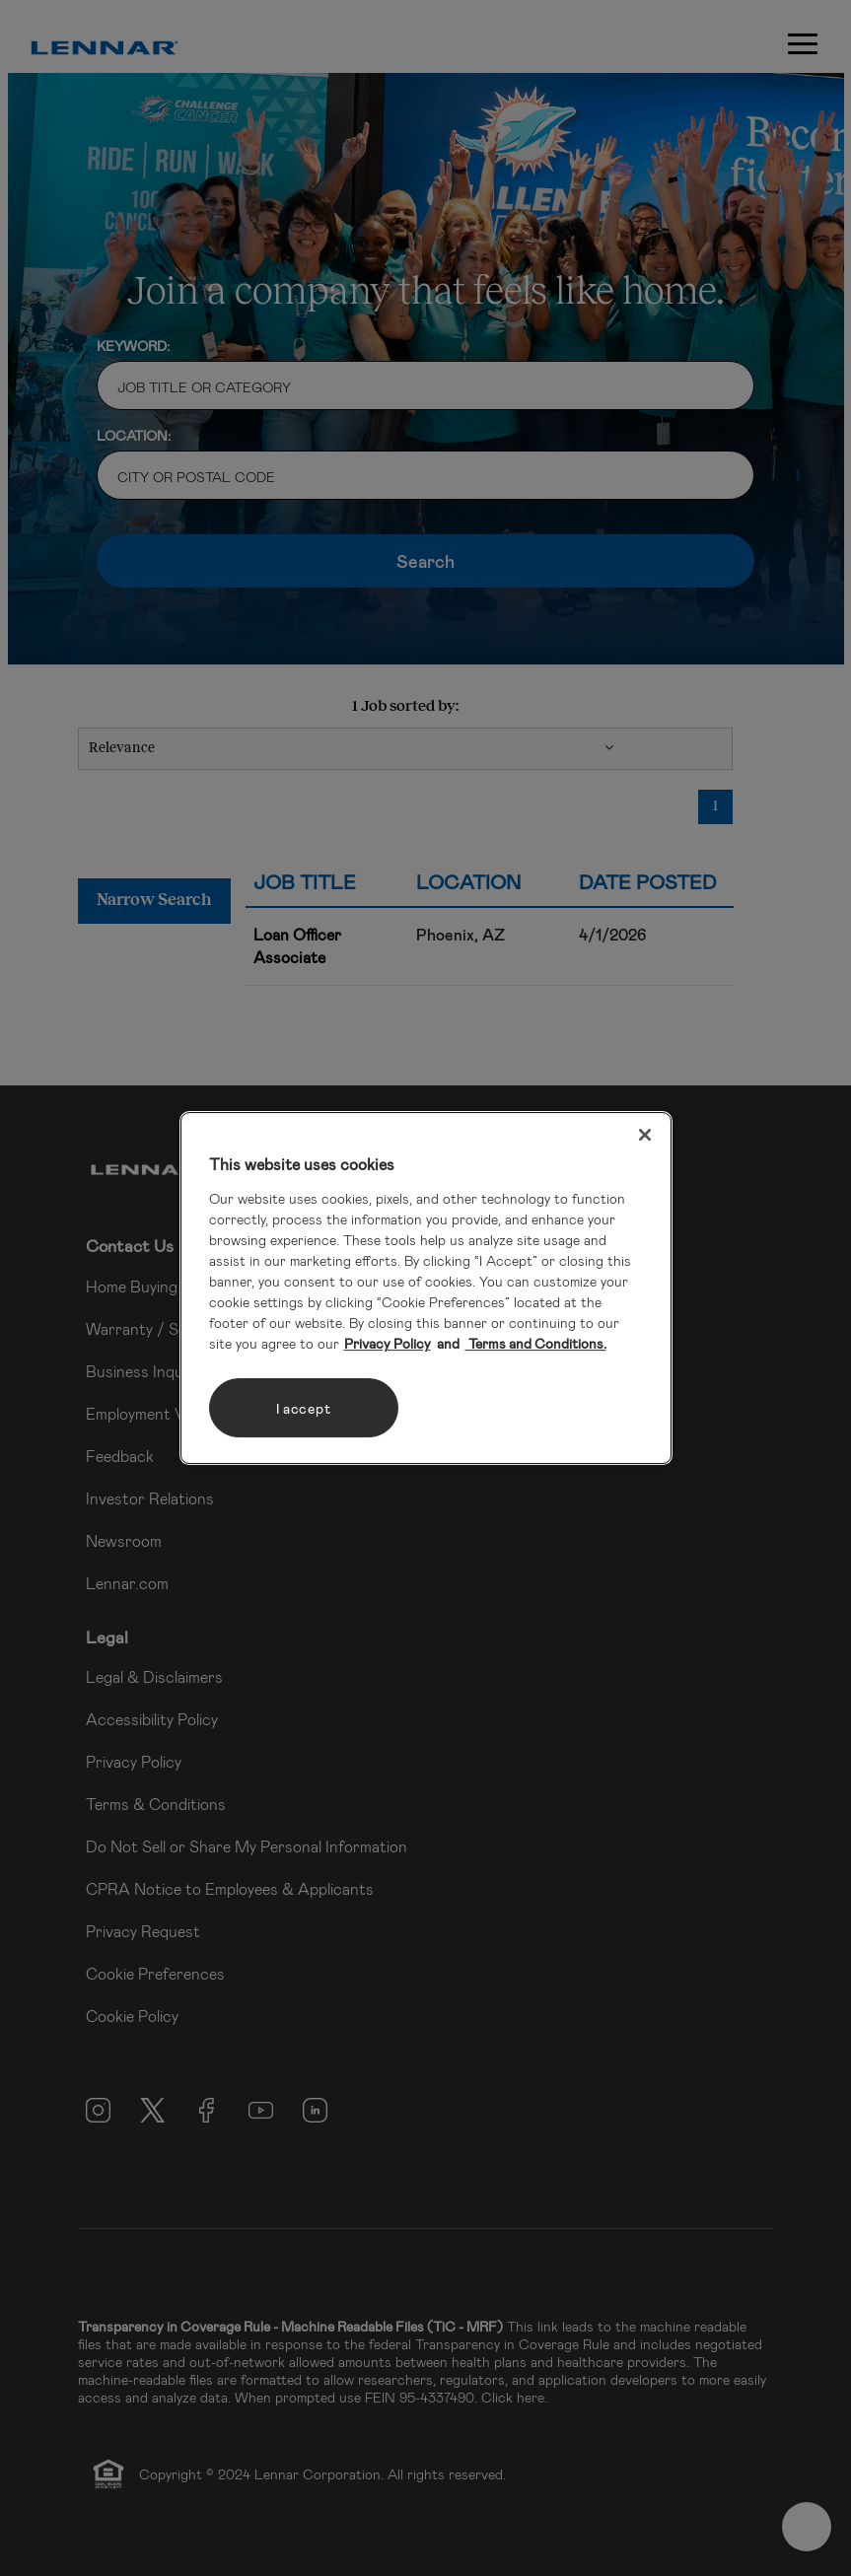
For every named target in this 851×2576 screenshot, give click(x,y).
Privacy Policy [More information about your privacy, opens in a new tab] (387, 1343)
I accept (303, 1408)
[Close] (645, 1134)
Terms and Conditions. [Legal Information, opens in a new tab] (535, 1343)
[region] (426, 1288)
